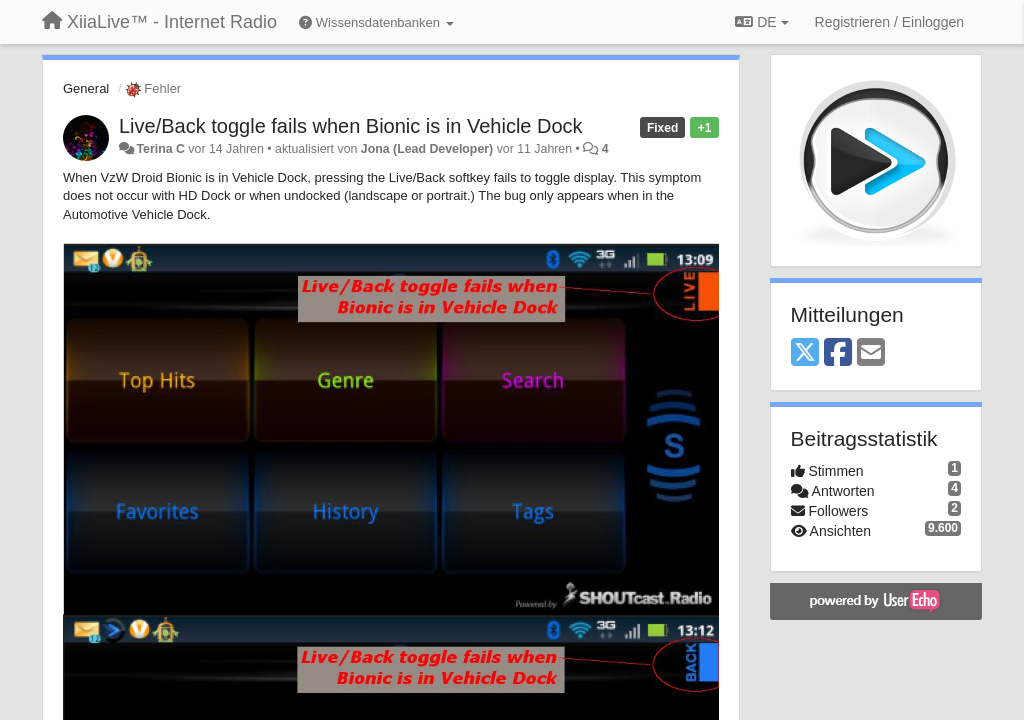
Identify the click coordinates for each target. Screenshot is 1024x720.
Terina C (160, 149)
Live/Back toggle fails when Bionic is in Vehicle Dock (351, 126)
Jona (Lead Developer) (427, 149)
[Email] (871, 353)
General (86, 88)
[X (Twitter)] (805, 353)
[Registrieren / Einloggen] (889, 22)
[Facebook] (838, 353)
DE (761, 22)
